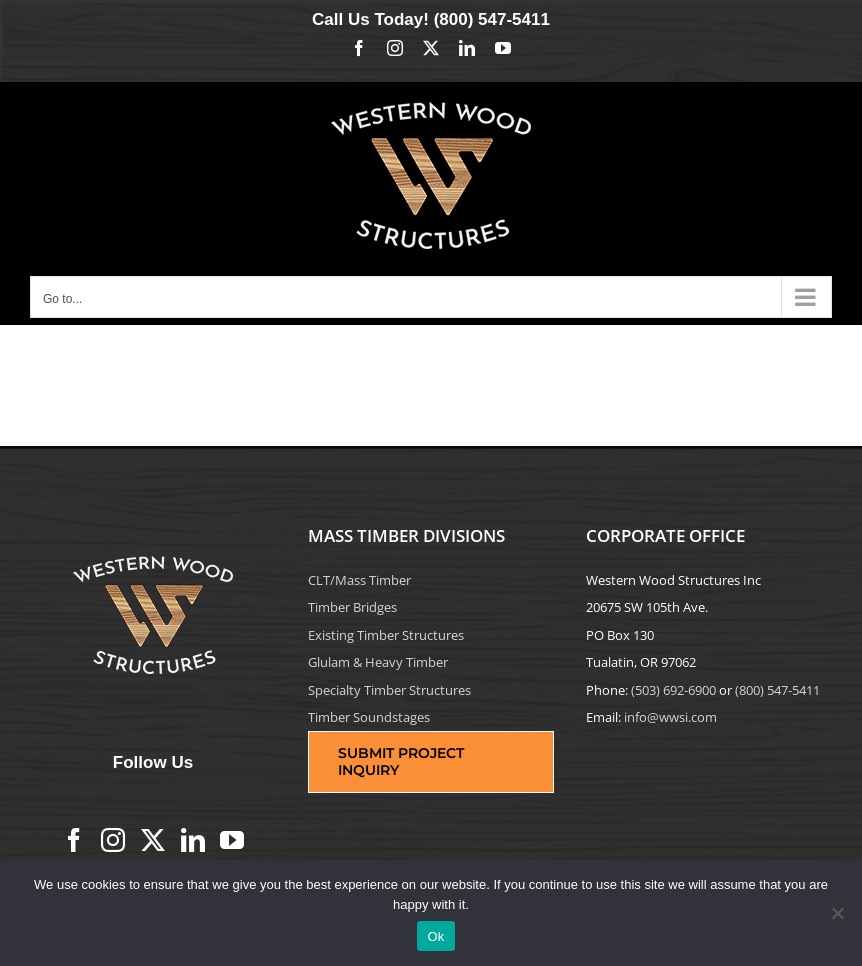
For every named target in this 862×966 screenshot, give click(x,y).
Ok (435, 936)
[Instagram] (113, 840)
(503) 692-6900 (673, 690)
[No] (837, 913)
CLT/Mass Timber (359, 580)
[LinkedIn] (193, 840)
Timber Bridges (352, 607)
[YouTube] (232, 840)
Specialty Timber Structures (389, 690)
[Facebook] (74, 840)
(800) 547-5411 (492, 19)
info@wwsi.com (670, 717)
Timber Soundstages (369, 717)
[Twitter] (153, 840)
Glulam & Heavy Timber (378, 662)
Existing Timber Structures (386, 635)
